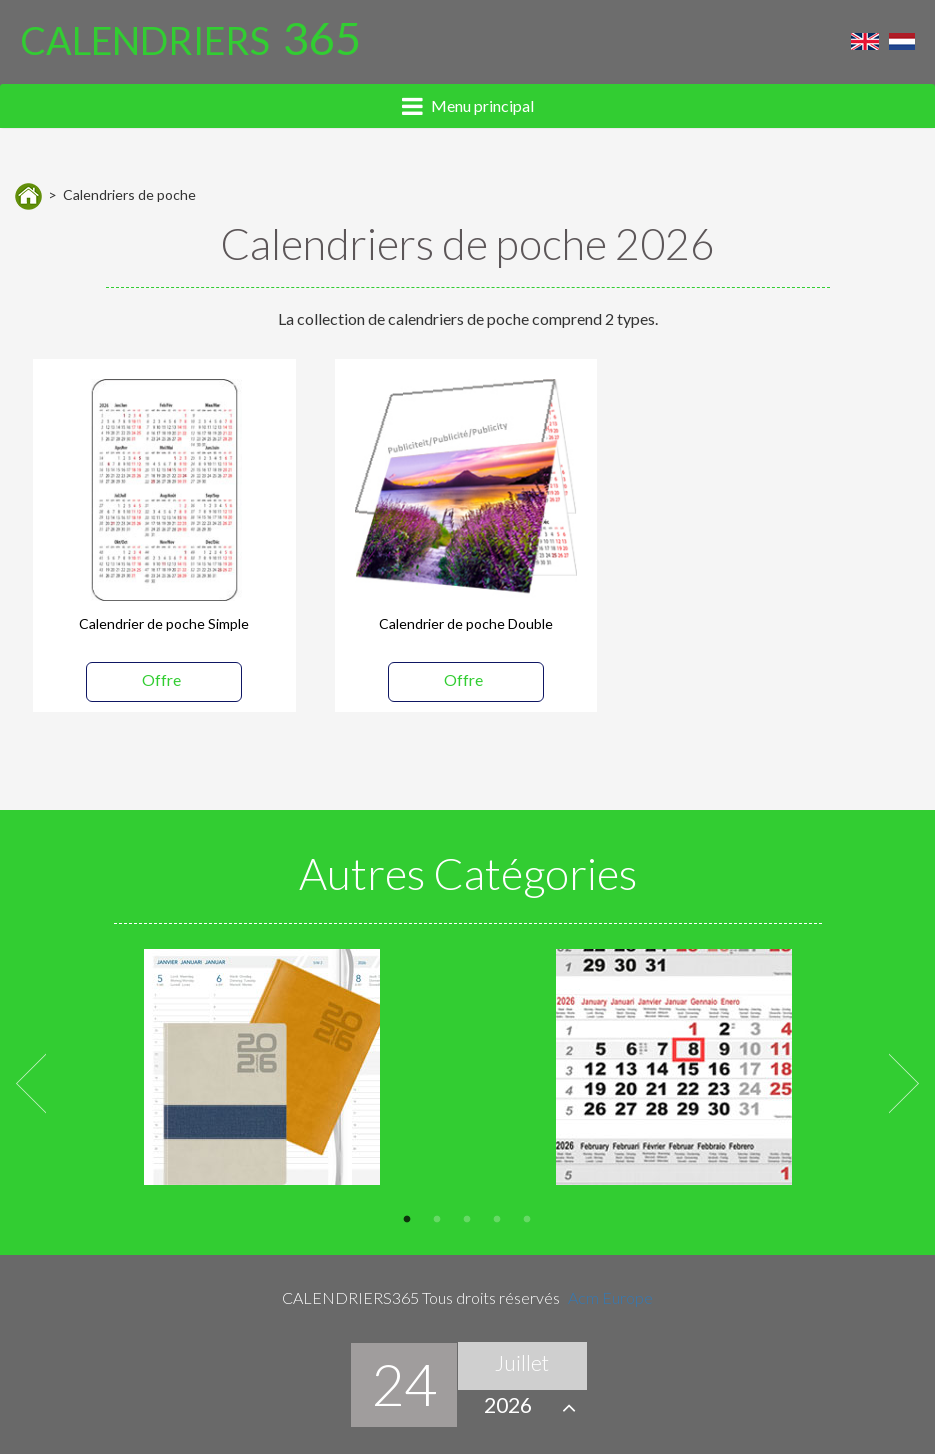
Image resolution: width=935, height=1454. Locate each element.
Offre (161, 679)
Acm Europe (610, 1297)
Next (904, 1081)
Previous (31, 1081)
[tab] (467, 106)
